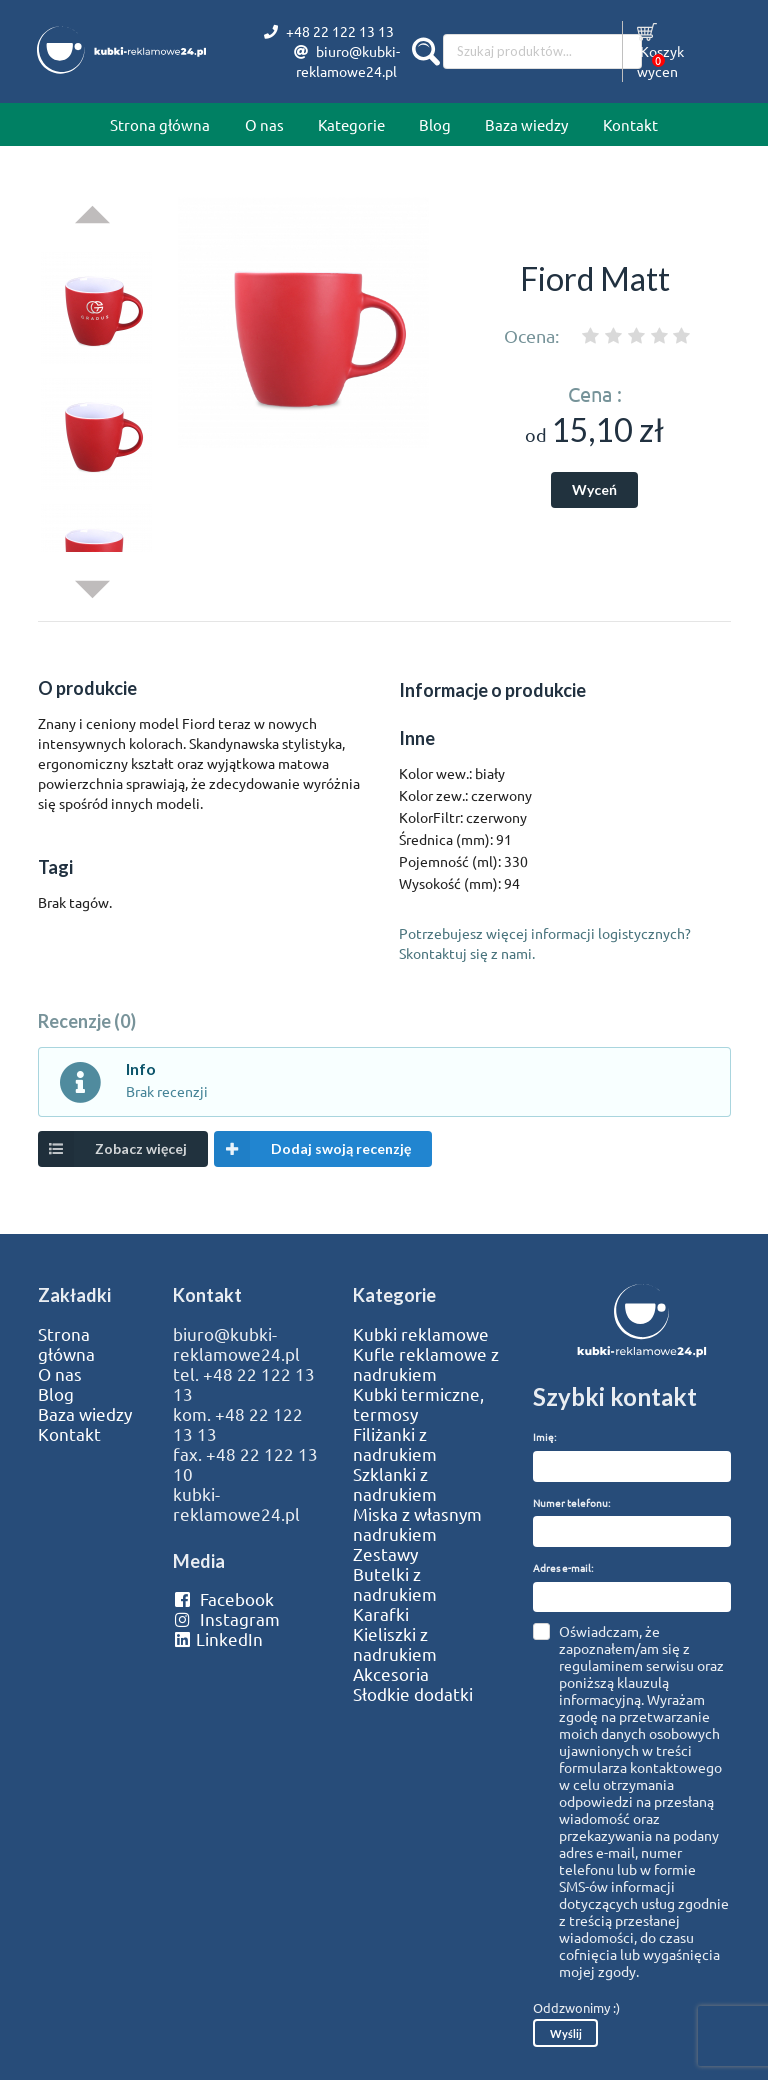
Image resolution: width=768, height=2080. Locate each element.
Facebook (223, 1599)
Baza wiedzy (526, 124)
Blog (435, 124)
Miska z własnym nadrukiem (417, 1524)
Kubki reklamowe (421, 1334)
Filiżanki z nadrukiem (395, 1444)
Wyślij (566, 2033)
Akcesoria (391, 1674)
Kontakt (630, 124)
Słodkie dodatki (413, 1694)
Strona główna (160, 124)
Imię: (544, 1436)
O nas (264, 124)
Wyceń (594, 489)
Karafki (381, 1614)
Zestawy (385, 1554)
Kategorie (351, 124)
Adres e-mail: (563, 1567)
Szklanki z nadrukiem (395, 1484)
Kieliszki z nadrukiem (395, 1644)
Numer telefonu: (571, 1502)
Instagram (226, 1619)
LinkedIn (218, 1639)
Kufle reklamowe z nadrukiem (426, 1364)
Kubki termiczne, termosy (418, 1404)
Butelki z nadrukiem (395, 1584)
